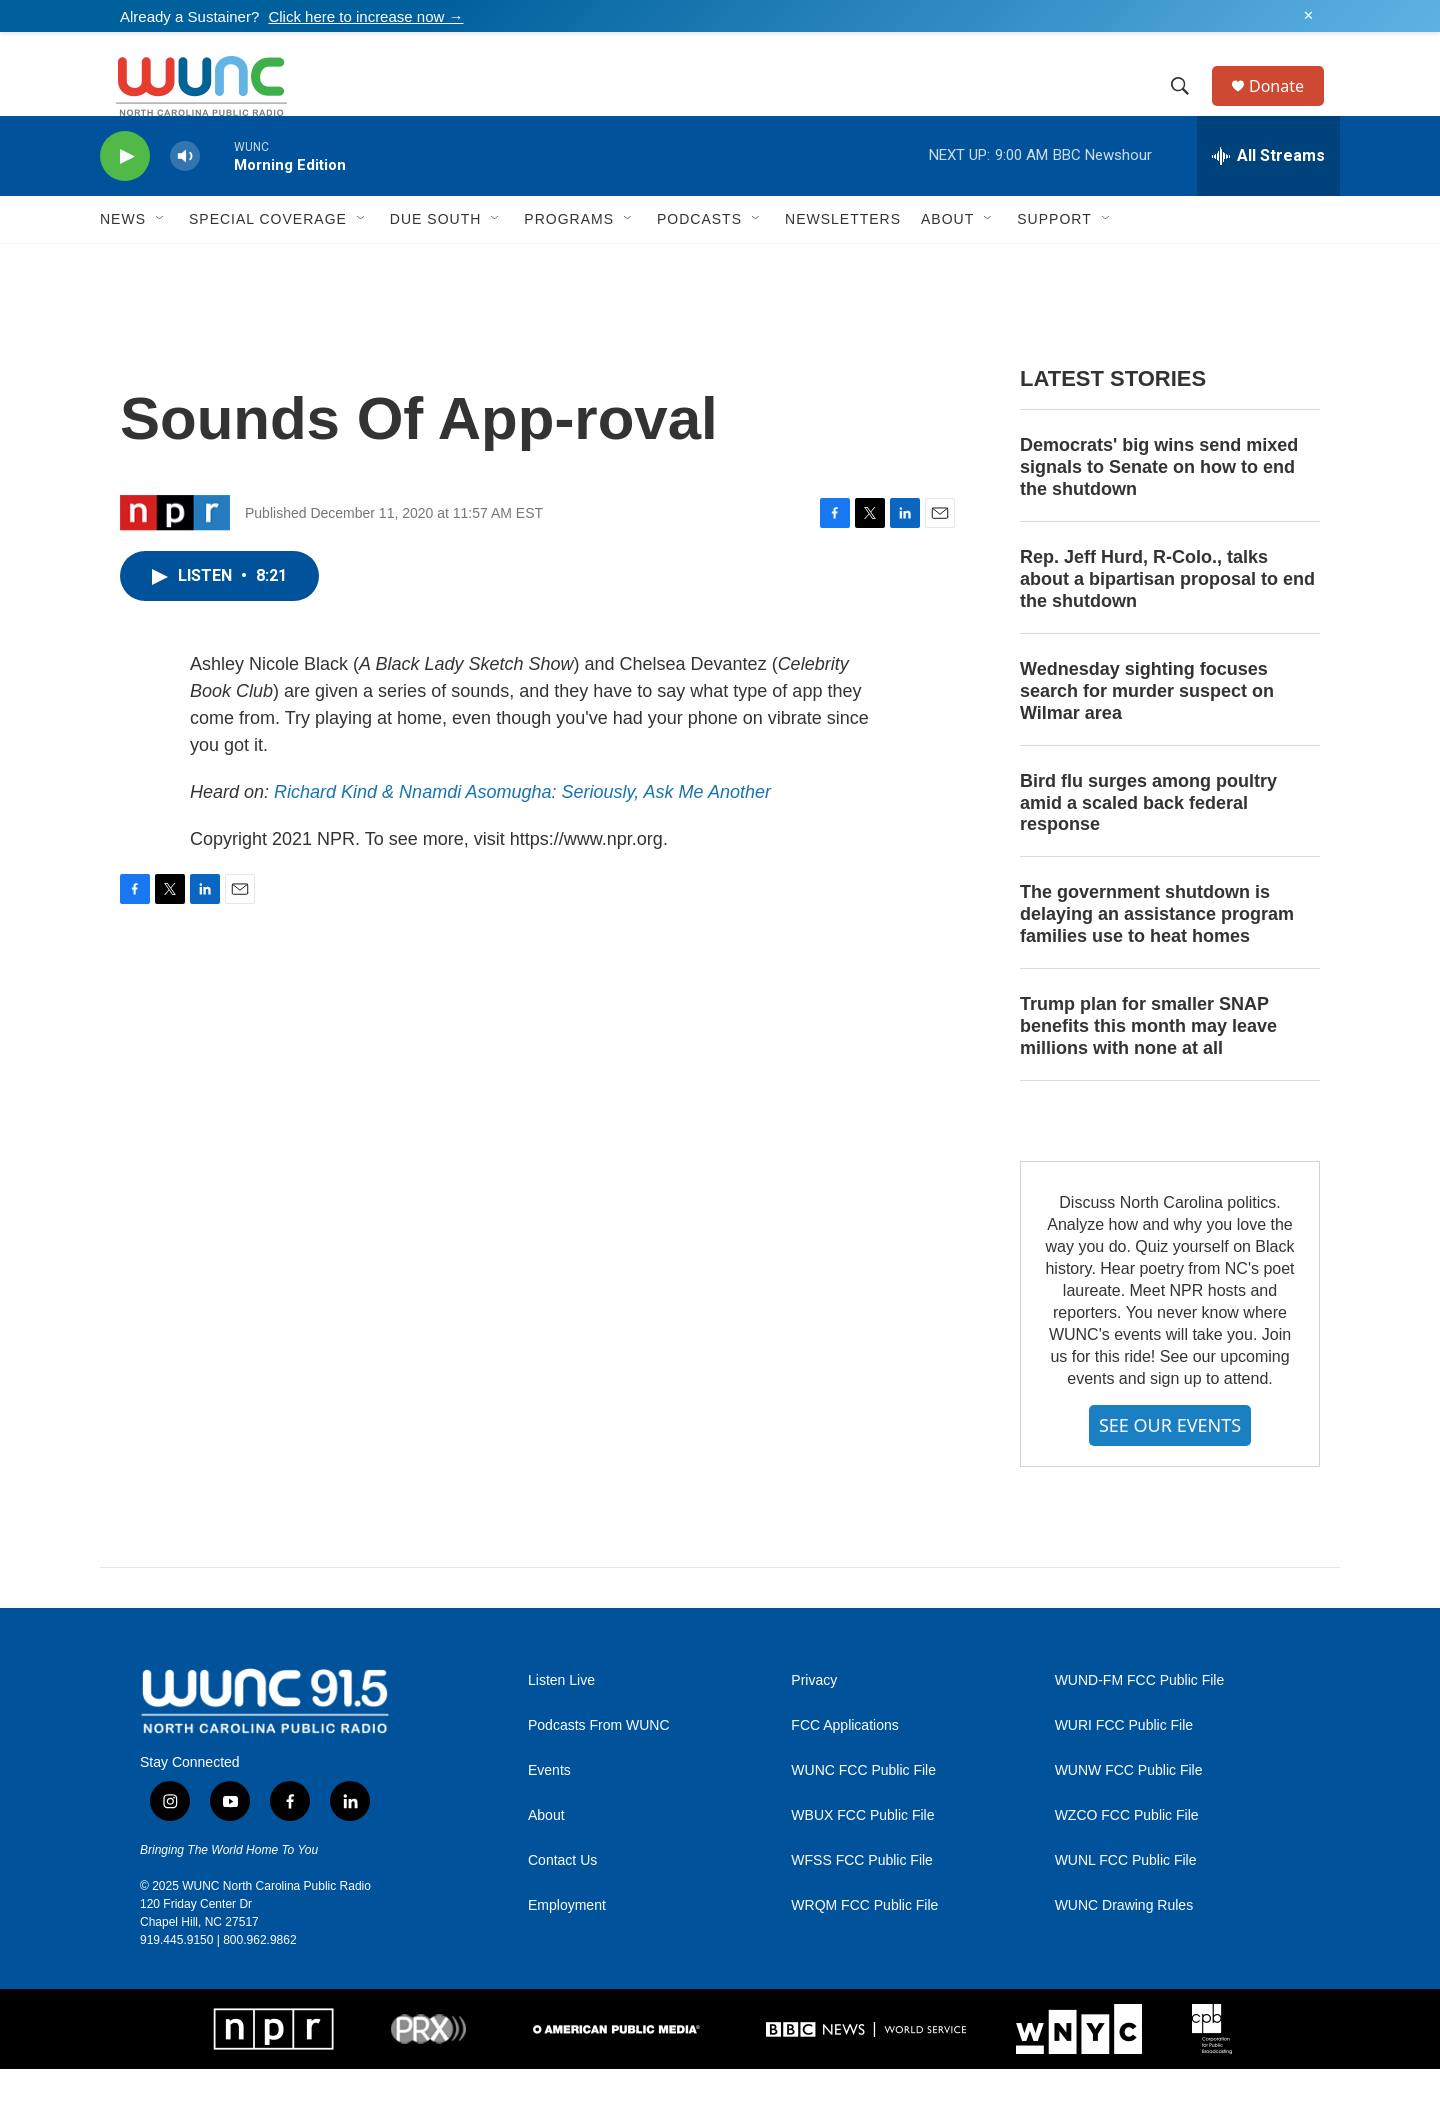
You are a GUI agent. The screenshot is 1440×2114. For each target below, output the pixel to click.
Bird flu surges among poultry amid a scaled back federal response (1148, 848)
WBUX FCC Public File (862, 1860)
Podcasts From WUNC (599, 1770)
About (546, 1860)
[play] (125, 201)
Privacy (814, 1725)
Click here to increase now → (365, 16)
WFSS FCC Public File (862, 1905)
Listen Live (561, 1725)
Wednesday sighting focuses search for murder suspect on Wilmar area (1147, 736)
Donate (1289, 108)
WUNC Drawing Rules (1124, 1950)
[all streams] (1268, 201)
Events (549, 1815)
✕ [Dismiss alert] (1308, 16)
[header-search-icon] (1189, 109)
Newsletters (843, 264)
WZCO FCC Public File (1127, 1860)
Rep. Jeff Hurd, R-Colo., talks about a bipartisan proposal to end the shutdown (1167, 624)
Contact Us (562, 1905)
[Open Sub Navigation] (161, 264)
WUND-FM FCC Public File (1140, 1725)
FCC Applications (844, 1770)
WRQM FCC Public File (864, 1950)
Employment (567, 1950)
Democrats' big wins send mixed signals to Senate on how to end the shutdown (1159, 512)
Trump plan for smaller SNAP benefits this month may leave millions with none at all (1148, 1071)
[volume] (185, 201)
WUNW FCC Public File (1129, 1815)
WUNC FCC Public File (863, 1815)
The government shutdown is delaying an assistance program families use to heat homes (1157, 959)
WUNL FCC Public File (1126, 1905)
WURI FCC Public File (1124, 1770)
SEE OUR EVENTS (1170, 1470)
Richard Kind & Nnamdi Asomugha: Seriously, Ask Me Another (522, 837)
